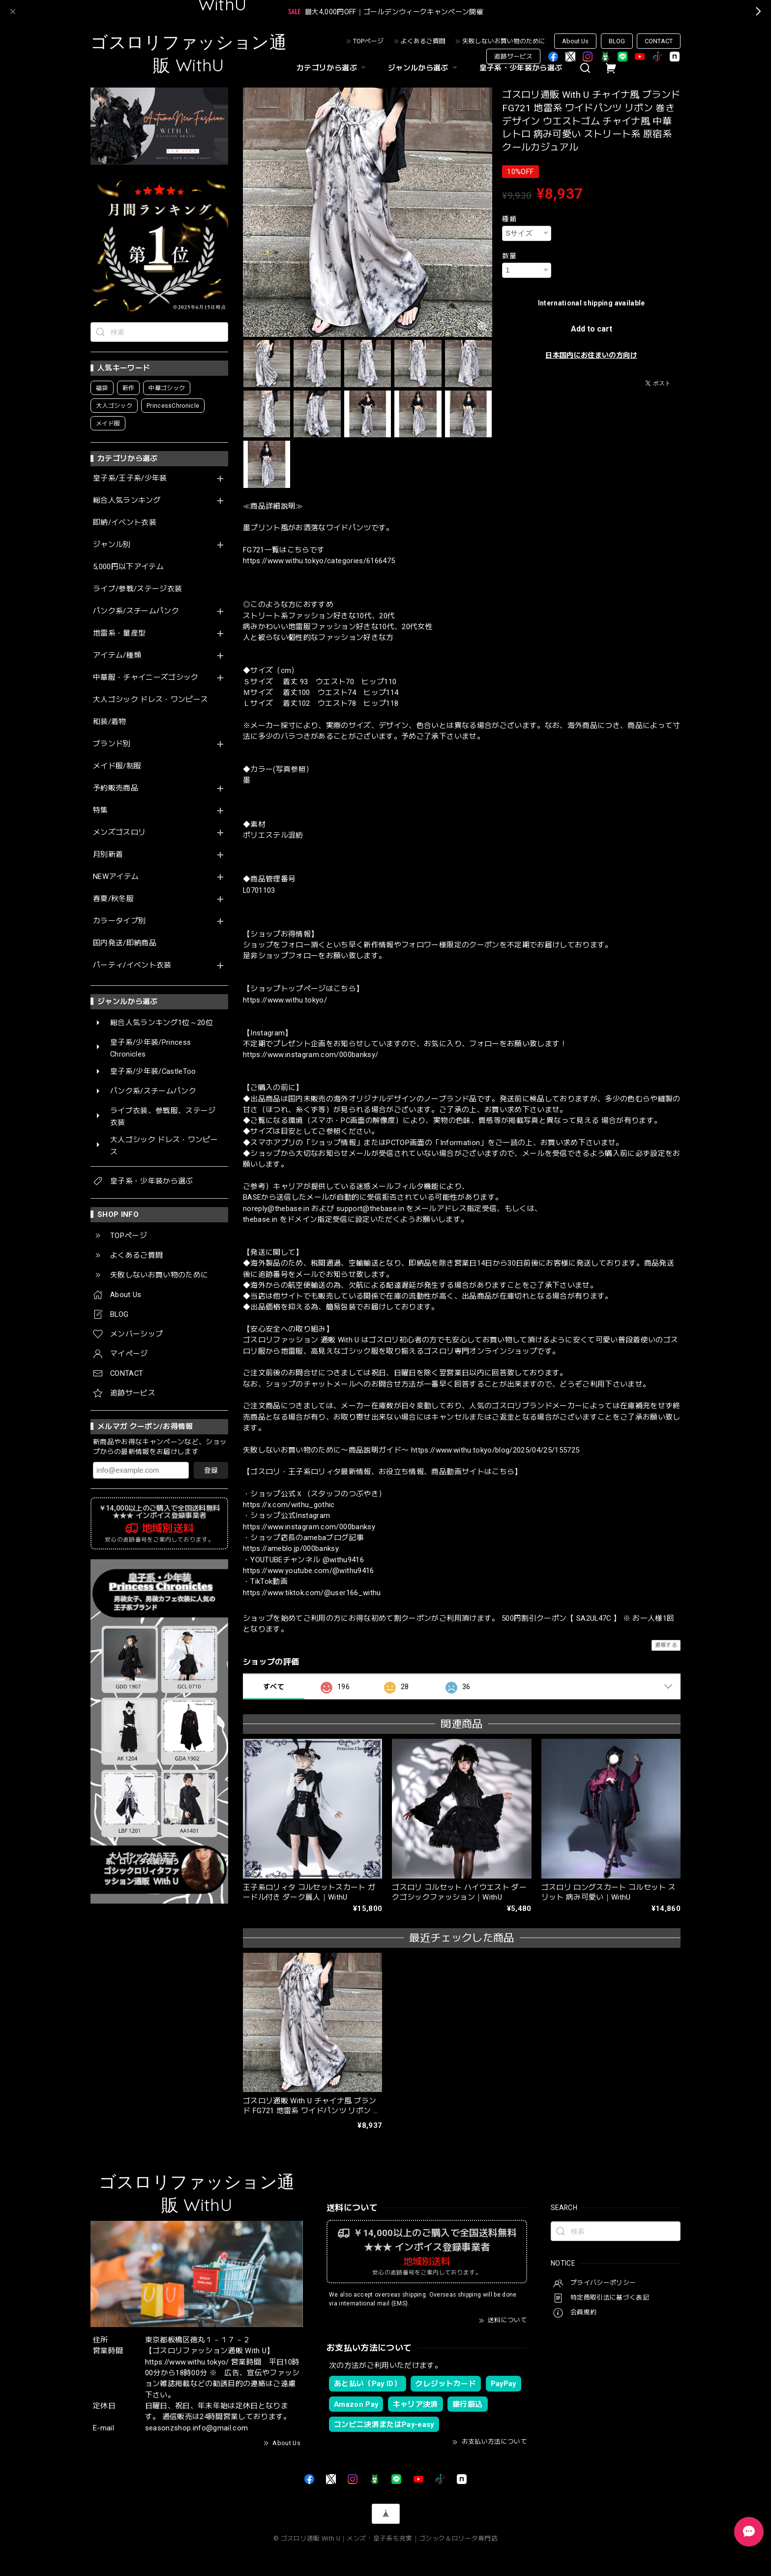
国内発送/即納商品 (124, 943)
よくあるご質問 (423, 41)
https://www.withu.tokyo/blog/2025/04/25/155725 (495, 1450)
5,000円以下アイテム (128, 567)
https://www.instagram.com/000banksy (309, 1526)
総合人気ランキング (127, 500)
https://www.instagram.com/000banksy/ (310, 1054)
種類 (509, 219)
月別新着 (108, 854)
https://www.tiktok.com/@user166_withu (312, 1592)
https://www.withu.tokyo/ (285, 1000)
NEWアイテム (116, 877)
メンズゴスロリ (119, 832)
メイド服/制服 (117, 766)
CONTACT (659, 41)
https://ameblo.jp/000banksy (291, 1548)
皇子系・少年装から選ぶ (521, 67)
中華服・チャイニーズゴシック (146, 677)
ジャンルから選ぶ (424, 68)
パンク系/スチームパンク (136, 611)
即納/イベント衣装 (124, 522)
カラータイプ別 (119, 921)
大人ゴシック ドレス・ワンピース (150, 700)
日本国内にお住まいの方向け (591, 355)
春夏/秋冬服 (113, 899)
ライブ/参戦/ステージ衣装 (137, 589)
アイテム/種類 (117, 655)
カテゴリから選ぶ (332, 68)
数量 (509, 256)
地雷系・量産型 (119, 633)
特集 (100, 810)
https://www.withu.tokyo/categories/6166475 (319, 560)
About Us (575, 41)
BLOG (617, 41)
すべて (273, 1687)
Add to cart (591, 328)
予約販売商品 (115, 788)
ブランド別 (112, 744)
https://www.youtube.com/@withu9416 (308, 1570)
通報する (666, 1645)
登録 (211, 1470)
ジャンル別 (112, 545)
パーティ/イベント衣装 (132, 965)
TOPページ (368, 41)
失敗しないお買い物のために (503, 41)
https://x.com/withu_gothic (289, 1504)
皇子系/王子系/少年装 (130, 478)
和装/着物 (109, 722)
